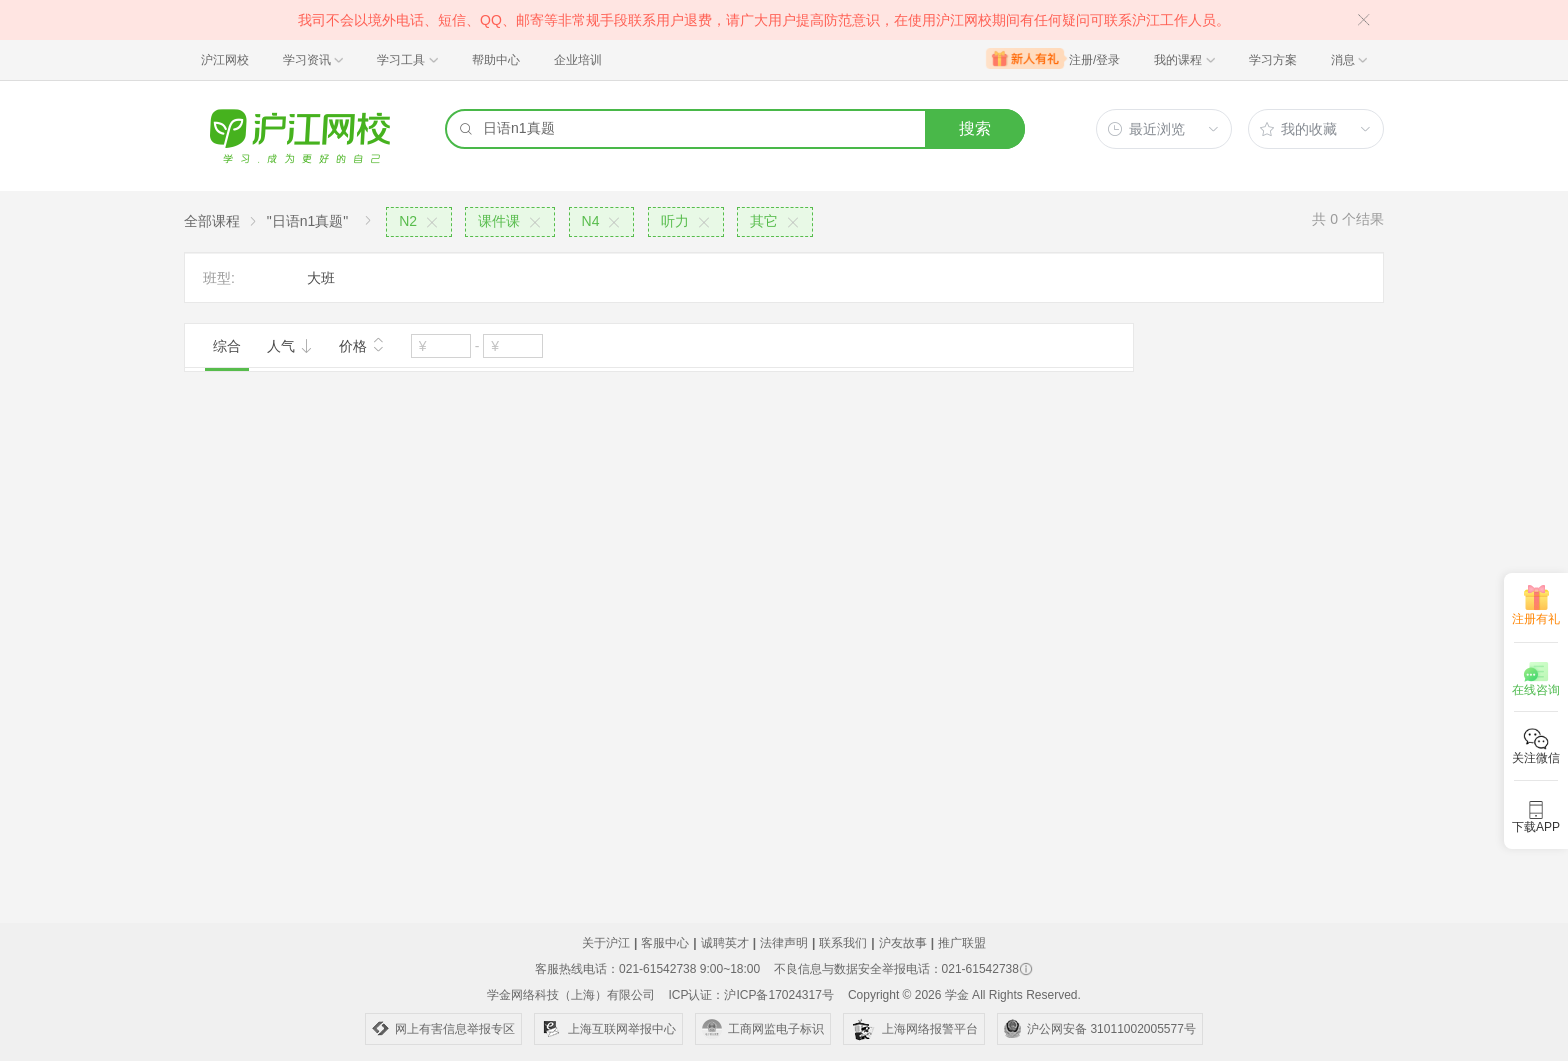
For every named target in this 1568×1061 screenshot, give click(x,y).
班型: (219, 278)
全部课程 (212, 221)
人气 (290, 346)
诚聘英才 (725, 943)
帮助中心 (496, 60)
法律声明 (784, 943)
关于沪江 (606, 943)
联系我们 (843, 943)
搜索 (975, 128)
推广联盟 (962, 943)
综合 (227, 346)
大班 (321, 278)
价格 (362, 344)
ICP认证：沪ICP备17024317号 (750, 995)
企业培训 (578, 60)
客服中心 (665, 943)
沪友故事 (903, 943)
